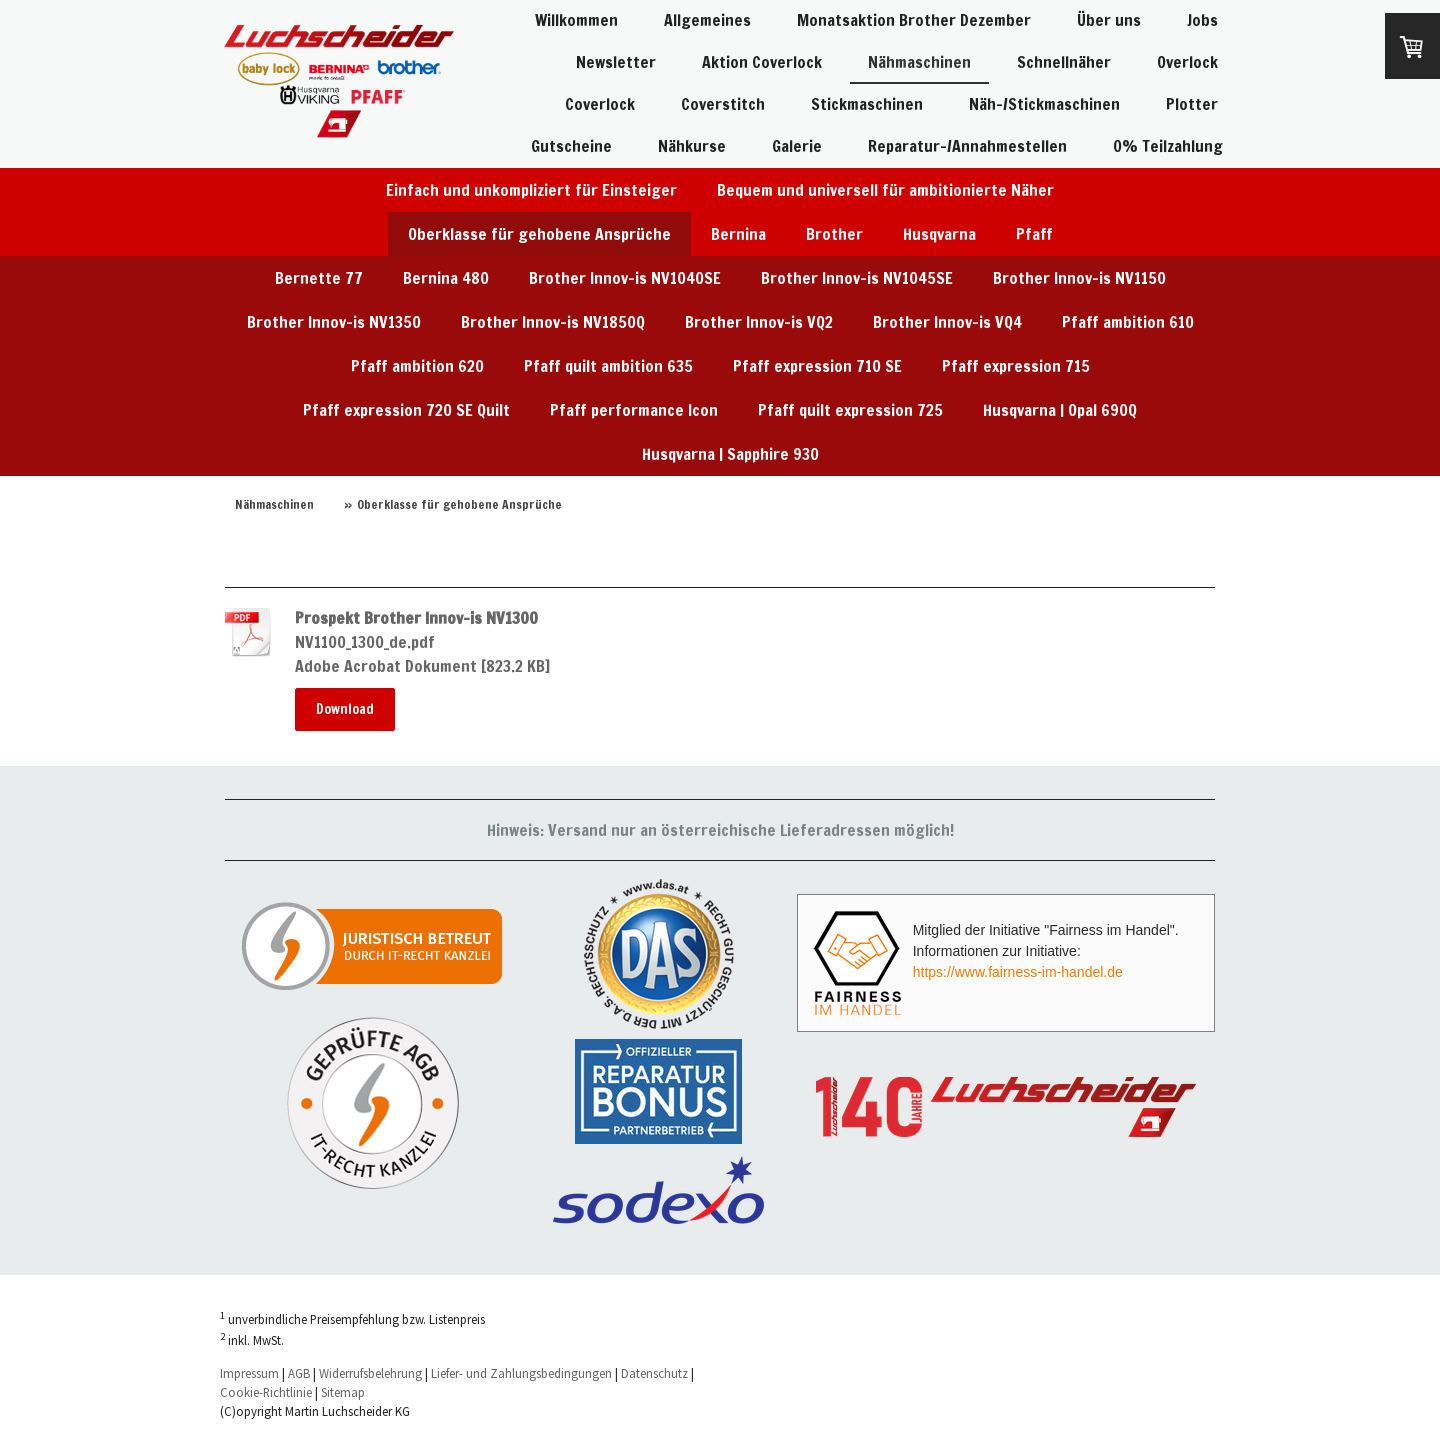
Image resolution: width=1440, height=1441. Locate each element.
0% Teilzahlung (1168, 146)
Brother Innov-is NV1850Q (553, 322)
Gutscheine (571, 146)
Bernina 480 (446, 278)
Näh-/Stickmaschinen (1044, 104)
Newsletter (616, 62)
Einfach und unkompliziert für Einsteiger (531, 190)
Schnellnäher (1064, 62)
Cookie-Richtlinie (266, 1392)
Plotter (1192, 104)
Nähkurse (692, 146)
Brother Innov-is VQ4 (947, 322)
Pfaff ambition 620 (417, 366)
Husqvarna (939, 234)
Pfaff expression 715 (1016, 366)
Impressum (249, 1373)
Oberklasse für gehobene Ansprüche (539, 234)
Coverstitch (723, 104)
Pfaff (1034, 234)
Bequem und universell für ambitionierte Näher (885, 190)
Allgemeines (707, 20)
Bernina (738, 234)
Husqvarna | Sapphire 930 (730, 454)
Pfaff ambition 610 (1128, 322)
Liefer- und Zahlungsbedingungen (521, 1373)
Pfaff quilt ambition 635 (608, 366)
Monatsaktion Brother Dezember (914, 20)
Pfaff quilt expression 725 (850, 410)
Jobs (1202, 20)
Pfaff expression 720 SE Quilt (406, 410)
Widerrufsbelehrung (370, 1373)
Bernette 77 (319, 278)
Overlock (1187, 62)
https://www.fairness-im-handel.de (1018, 972)
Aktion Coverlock (762, 62)
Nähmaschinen (919, 62)
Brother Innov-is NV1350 (334, 322)
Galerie (797, 146)
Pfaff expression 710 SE (817, 366)
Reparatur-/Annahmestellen (967, 146)
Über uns (1109, 20)
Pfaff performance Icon (634, 410)
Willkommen (576, 20)
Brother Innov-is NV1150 (1079, 278)
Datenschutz (654, 1373)
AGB (299, 1373)
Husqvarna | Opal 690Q (1060, 410)
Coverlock (600, 104)
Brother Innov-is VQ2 (759, 322)
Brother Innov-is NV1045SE (857, 278)
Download (345, 709)
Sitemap (343, 1392)
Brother (834, 234)
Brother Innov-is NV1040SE (625, 278)
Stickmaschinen (867, 104)
